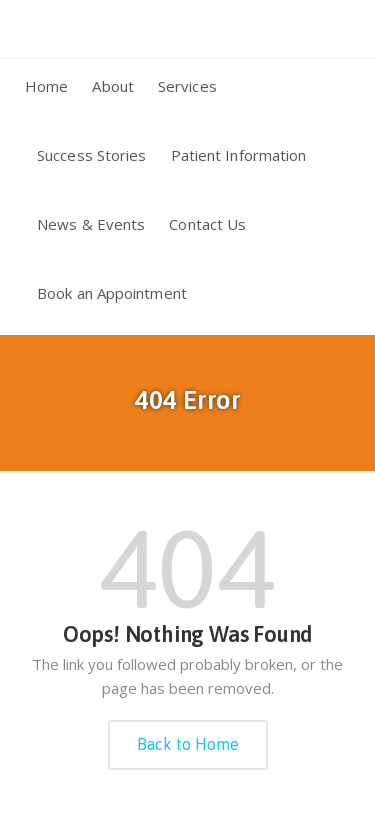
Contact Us (207, 224)
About (113, 86)
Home (46, 86)
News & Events (91, 224)
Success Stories (92, 155)
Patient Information (239, 155)
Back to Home (188, 744)
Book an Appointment (112, 293)
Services (187, 86)
